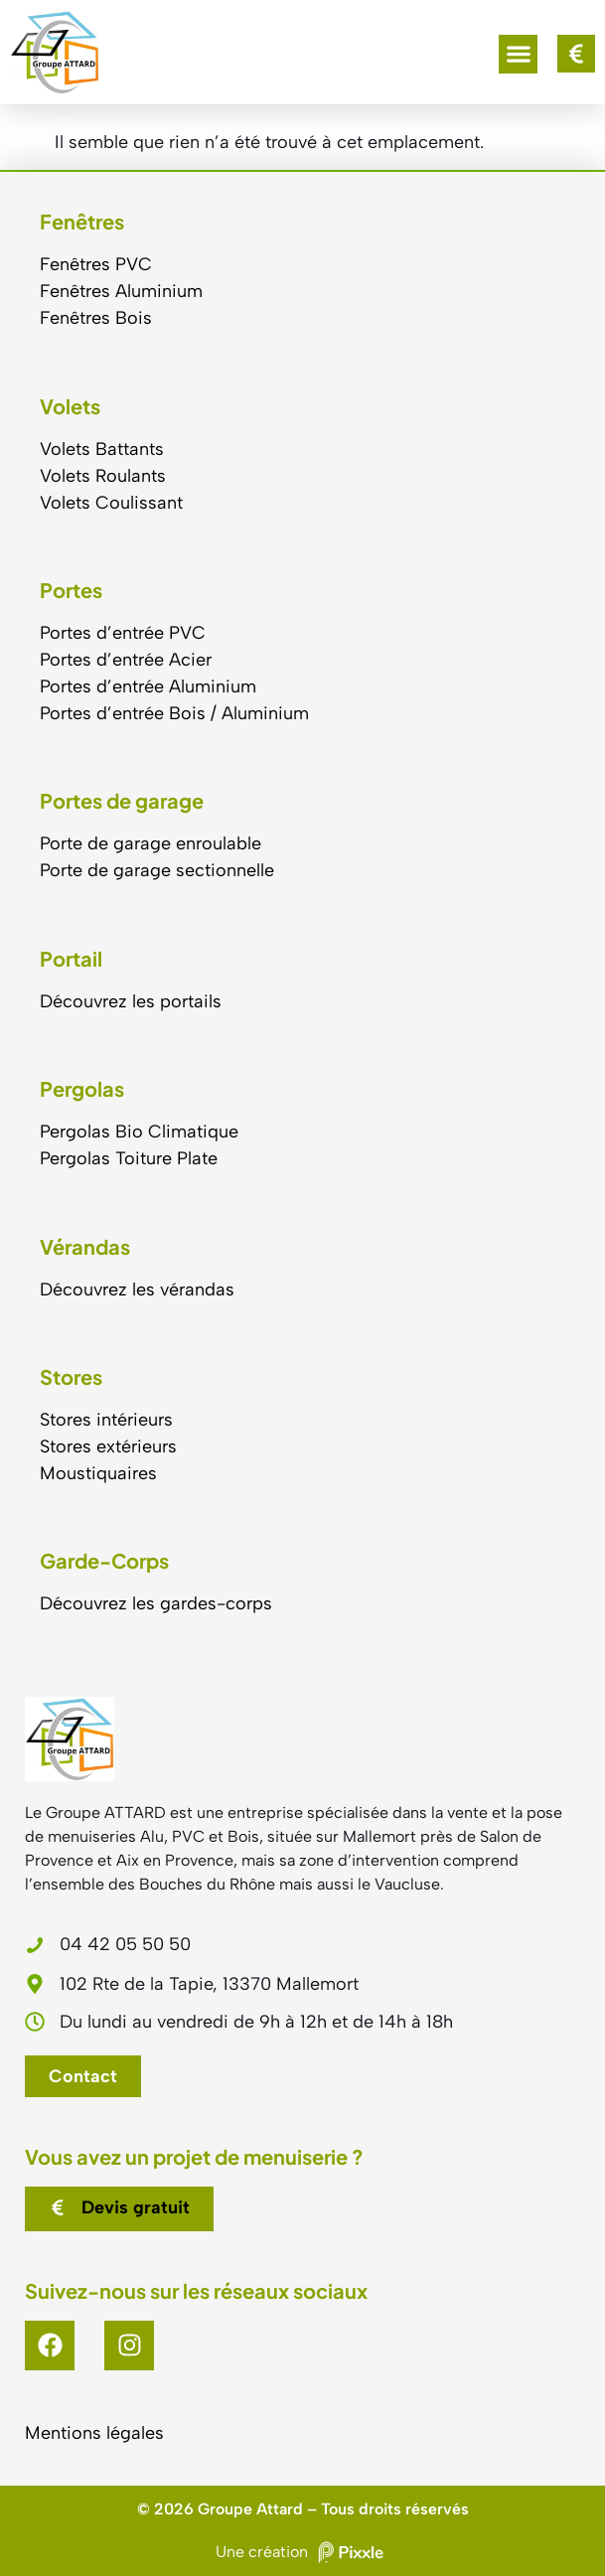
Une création (302, 2551)
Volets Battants (102, 449)
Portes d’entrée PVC (123, 633)
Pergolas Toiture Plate (129, 1158)
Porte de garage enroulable (150, 843)
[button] (518, 54)
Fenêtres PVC (96, 264)
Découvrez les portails (131, 1001)
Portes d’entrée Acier (126, 660)
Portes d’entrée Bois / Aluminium (174, 713)
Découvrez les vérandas (137, 1289)
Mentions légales (94, 2433)
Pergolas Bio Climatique (139, 1131)
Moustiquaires (98, 1473)
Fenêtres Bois (96, 318)
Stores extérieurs (108, 1446)
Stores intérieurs (106, 1420)
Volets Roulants (103, 476)
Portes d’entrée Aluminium (148, 686)
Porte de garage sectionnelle (157, 870)
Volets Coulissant (111, 503)
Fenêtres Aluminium (121, 291)
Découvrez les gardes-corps (156, 1603)
